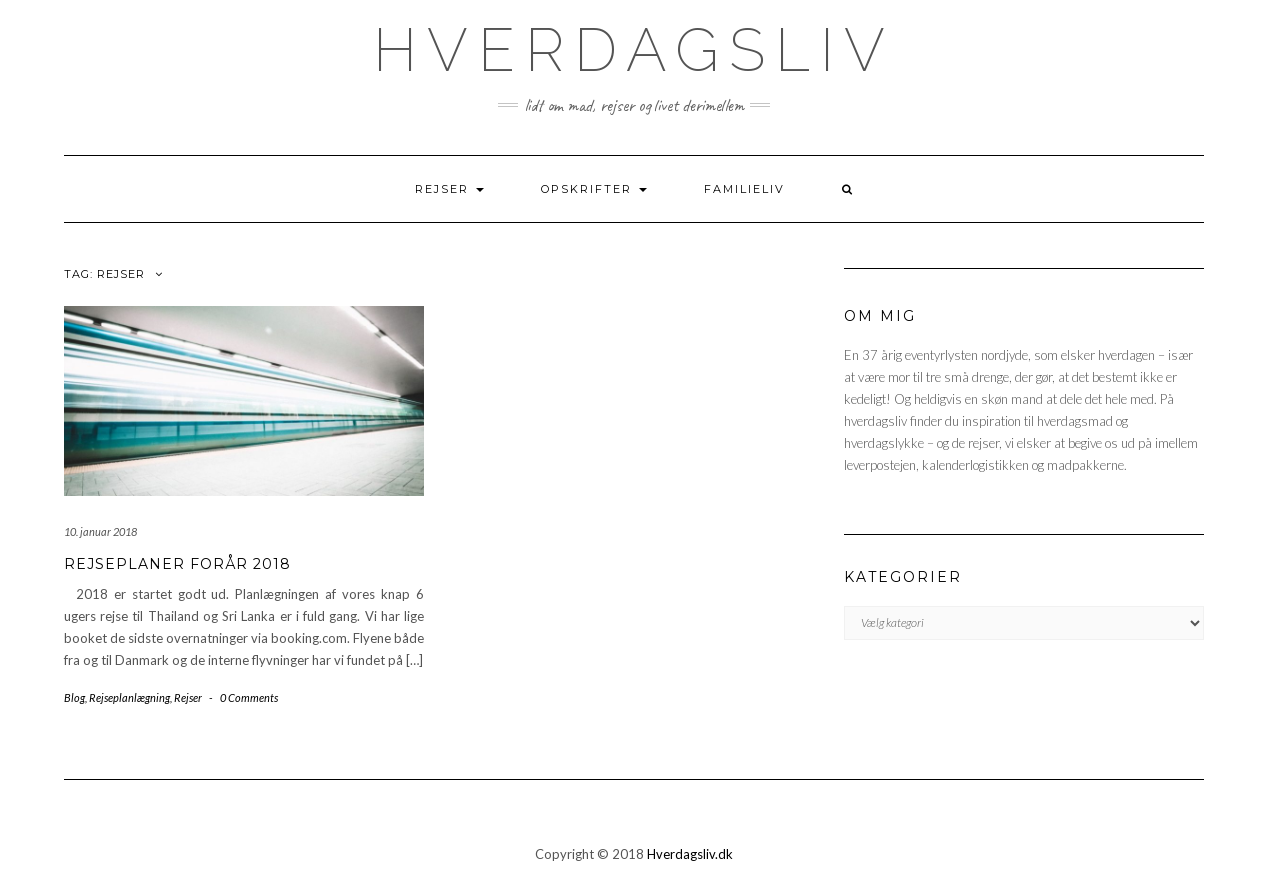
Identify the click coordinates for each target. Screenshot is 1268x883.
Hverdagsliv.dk (690, 854)
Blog (74, 697)
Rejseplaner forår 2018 (177, 564)
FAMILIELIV (744, 189)
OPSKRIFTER (594, 189)
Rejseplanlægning (129, 697)
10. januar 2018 (100, 531)
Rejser (188, 697)
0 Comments (249, 697)
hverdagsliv (634, 50)
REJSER (449, 189)
